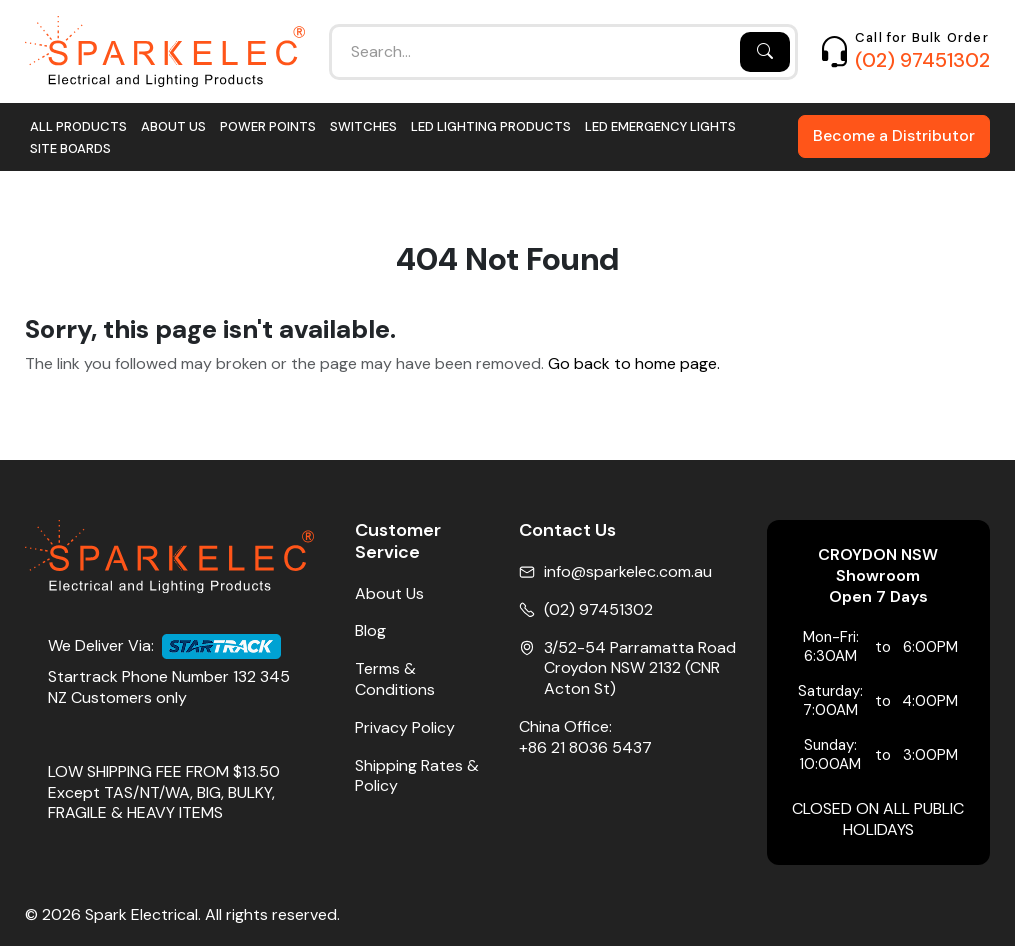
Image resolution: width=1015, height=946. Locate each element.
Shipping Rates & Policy (417, 776)
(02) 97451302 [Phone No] (598, 610)
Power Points (268, 126)
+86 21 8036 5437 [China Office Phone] (585, 748)
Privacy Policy (405, 728)
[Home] (165, 51)
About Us (173, 126)
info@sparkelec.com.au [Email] (628, 572)
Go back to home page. (634, 364)
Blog (370, 631)
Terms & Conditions (395, 679)
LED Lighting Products (491, 126)
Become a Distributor (894, 135)
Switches (363, 126)
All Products (78, 126)
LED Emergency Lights (660, 126)
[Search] (765, 52)
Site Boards (70, 148)
